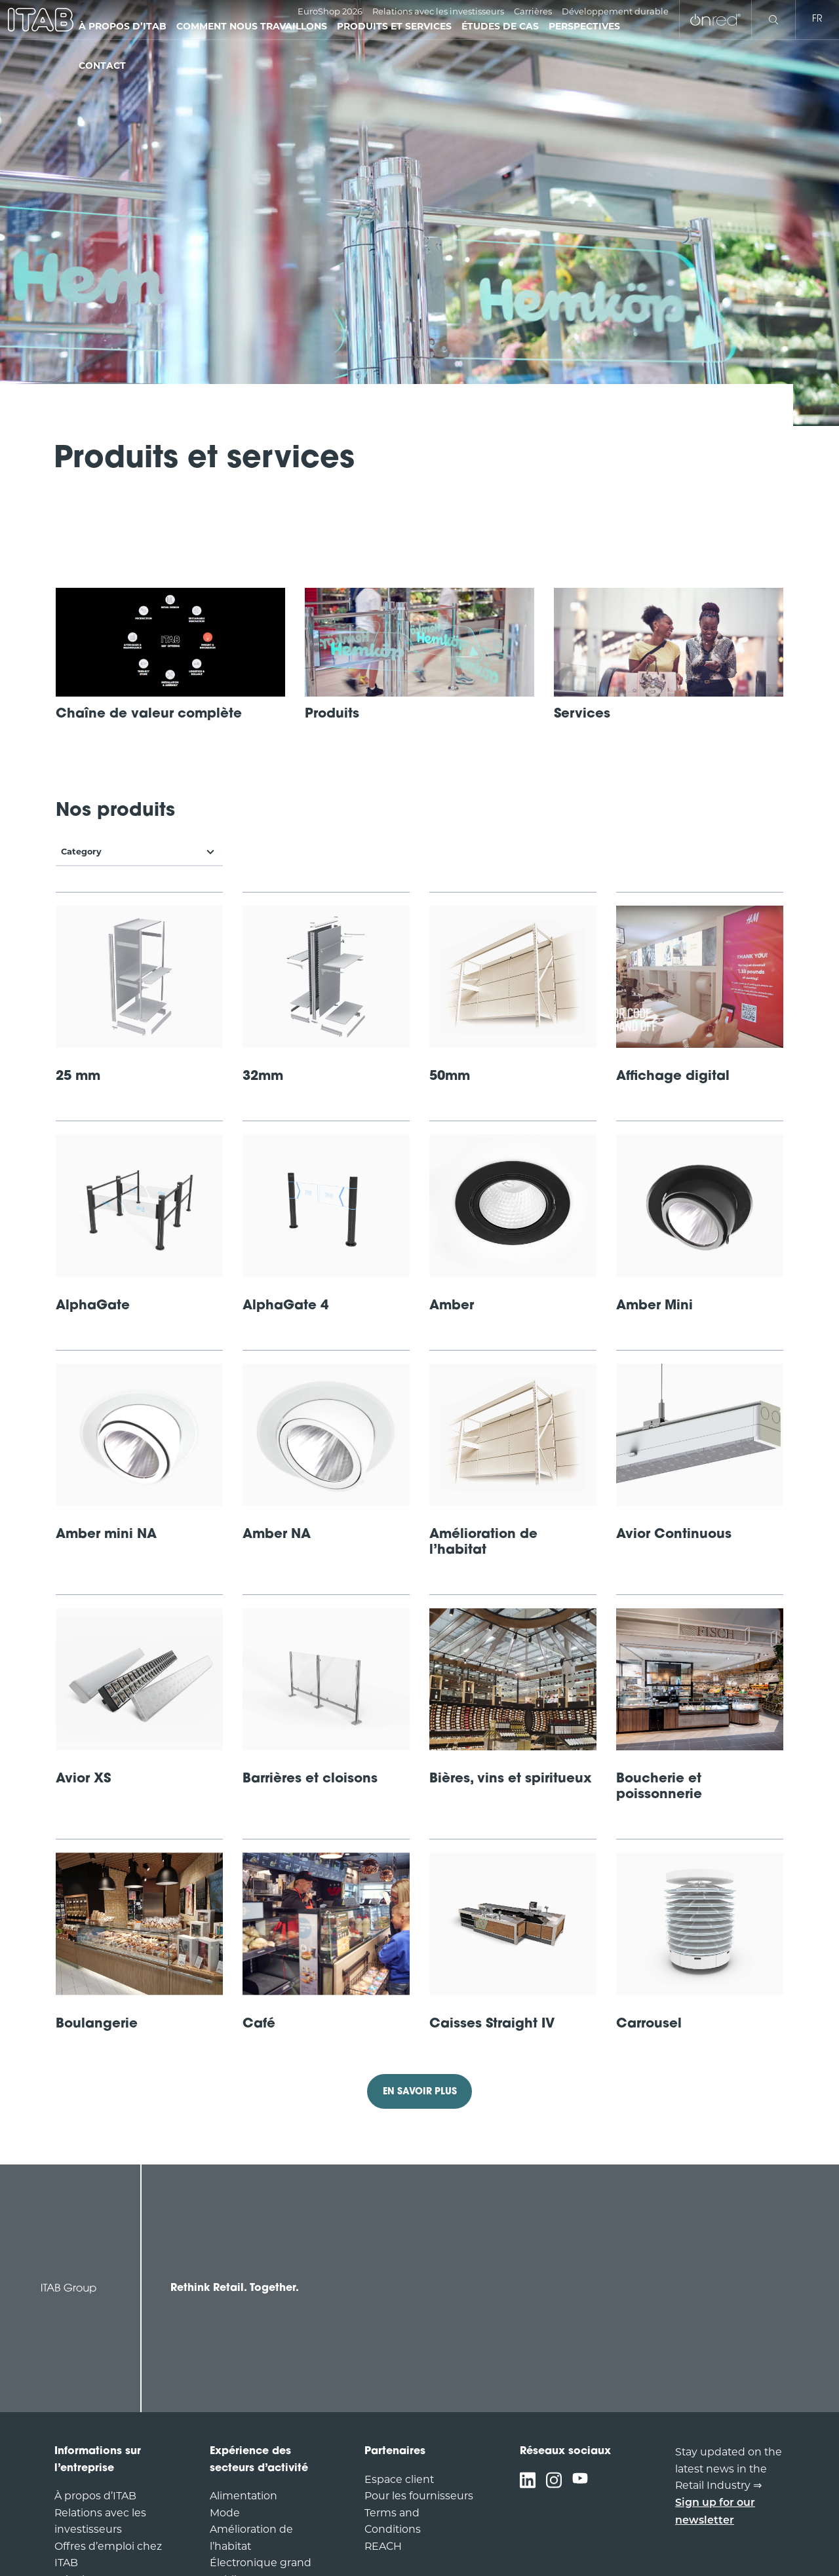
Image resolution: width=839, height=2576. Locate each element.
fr (817, 19)
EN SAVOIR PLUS (420, 2092)
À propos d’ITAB (95, 2495)
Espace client (399, 2479)
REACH (383, 2546)
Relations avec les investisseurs (438, 11)
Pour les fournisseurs (418, 2495)
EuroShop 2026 (330, 11)
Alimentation (243, 2495)
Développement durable (615, 11)
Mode (225, 2513)
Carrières (533, 11)
